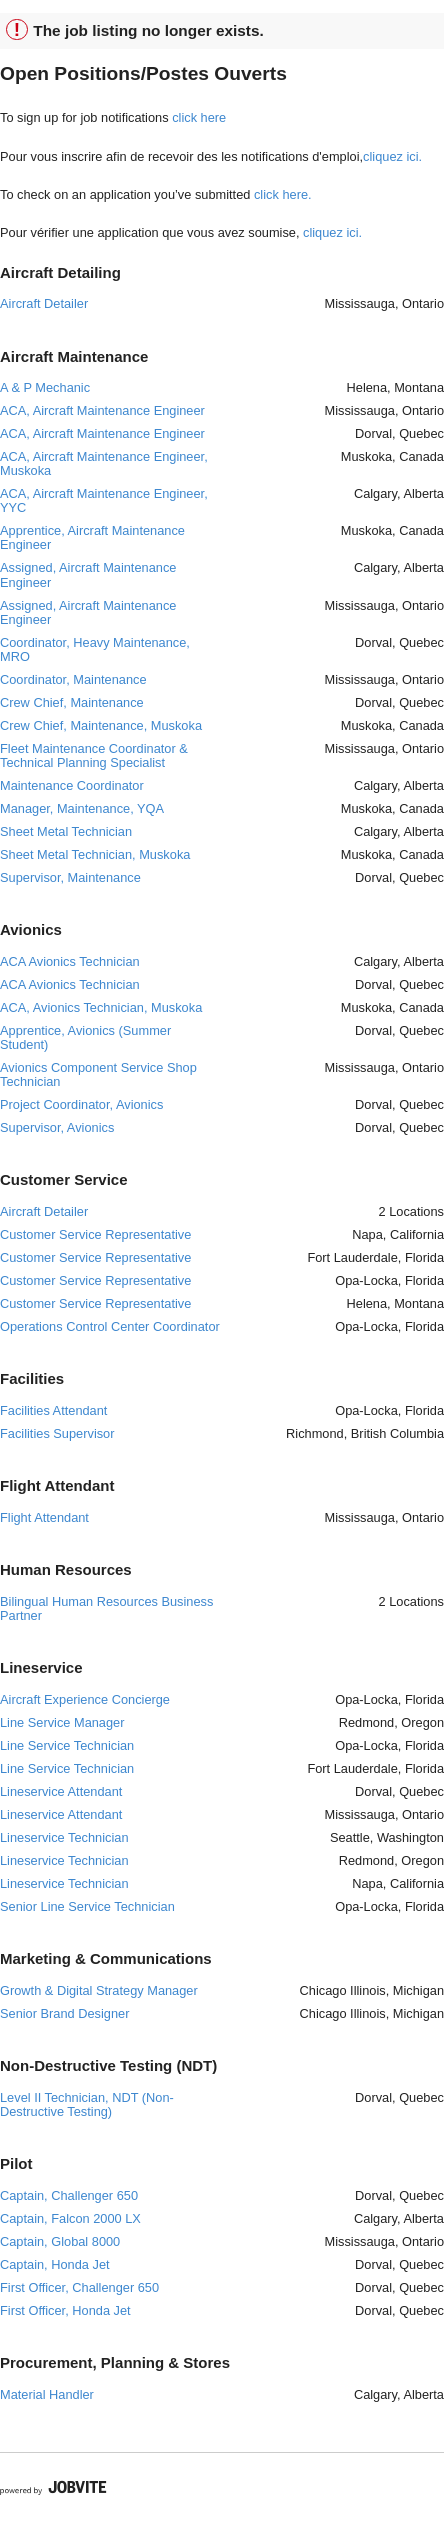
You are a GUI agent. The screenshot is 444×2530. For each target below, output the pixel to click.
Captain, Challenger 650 (69, 2195)
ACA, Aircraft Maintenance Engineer (102, 410)
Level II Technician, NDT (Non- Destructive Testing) (87, 2104)
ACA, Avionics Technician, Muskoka (101, 1007)
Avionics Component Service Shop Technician (98, 1074)
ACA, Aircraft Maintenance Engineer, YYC (104, 500)
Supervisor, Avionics (57, 1127)
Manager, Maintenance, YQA (82, 808)
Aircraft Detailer (44, 303)
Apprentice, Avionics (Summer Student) (85, 1037)
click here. (283, 194)
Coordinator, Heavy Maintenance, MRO (95, 649)
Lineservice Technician (64, 1837)
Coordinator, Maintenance (73, 679)
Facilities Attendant (53, 1410)
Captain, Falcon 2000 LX (70, 2218)
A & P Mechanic (45, 387)
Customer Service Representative (95, 1234)
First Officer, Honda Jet (65, 2310)
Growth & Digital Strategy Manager (99, 1990)
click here (199, 117)
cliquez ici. (392, 156)
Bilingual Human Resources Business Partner (106, 1608)
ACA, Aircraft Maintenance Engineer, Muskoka (104, 463)
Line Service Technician (67, 1745)
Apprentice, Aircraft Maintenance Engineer (92, 537)
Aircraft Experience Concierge (85, 1699)
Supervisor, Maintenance (70, 877)
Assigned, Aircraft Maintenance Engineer (88, 574)
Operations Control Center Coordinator (110, 1326)
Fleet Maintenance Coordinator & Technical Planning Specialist (94, 755)
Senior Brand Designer (64, 2013)
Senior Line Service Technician (87, 1906)
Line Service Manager (62, 1722)
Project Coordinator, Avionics (81, 1104)
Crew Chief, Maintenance (72, 702)
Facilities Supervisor (57, 1433)
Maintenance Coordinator (72, 785)
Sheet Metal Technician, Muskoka (95, 854)
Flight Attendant (44, 1517)
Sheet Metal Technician (66, 831)
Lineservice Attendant (61, 1791)
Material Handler (47, 2394)
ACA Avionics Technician (70, 961)
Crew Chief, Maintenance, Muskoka (101, 725)
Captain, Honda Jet (55, 2264)
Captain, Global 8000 (60, 2241)
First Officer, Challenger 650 (79, 2287)
